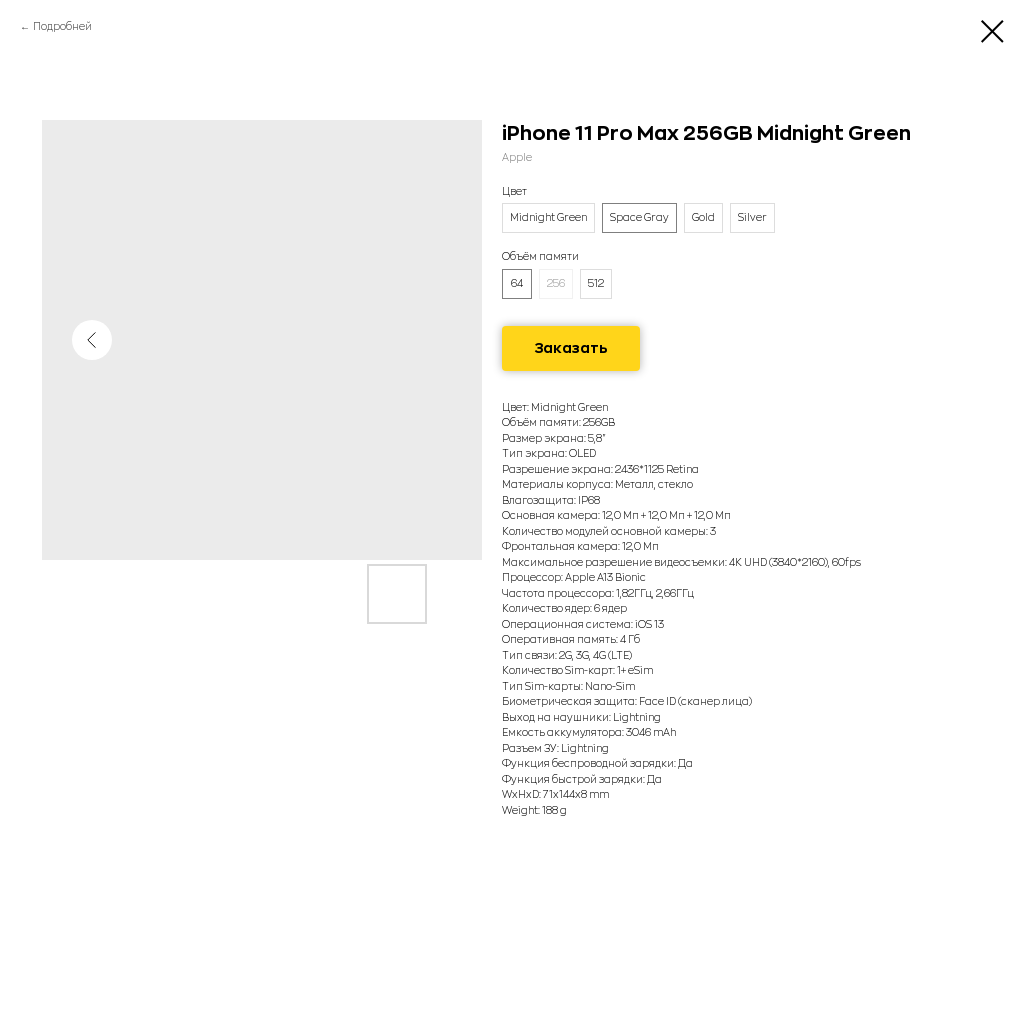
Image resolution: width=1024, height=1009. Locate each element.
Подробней (62, 27)
